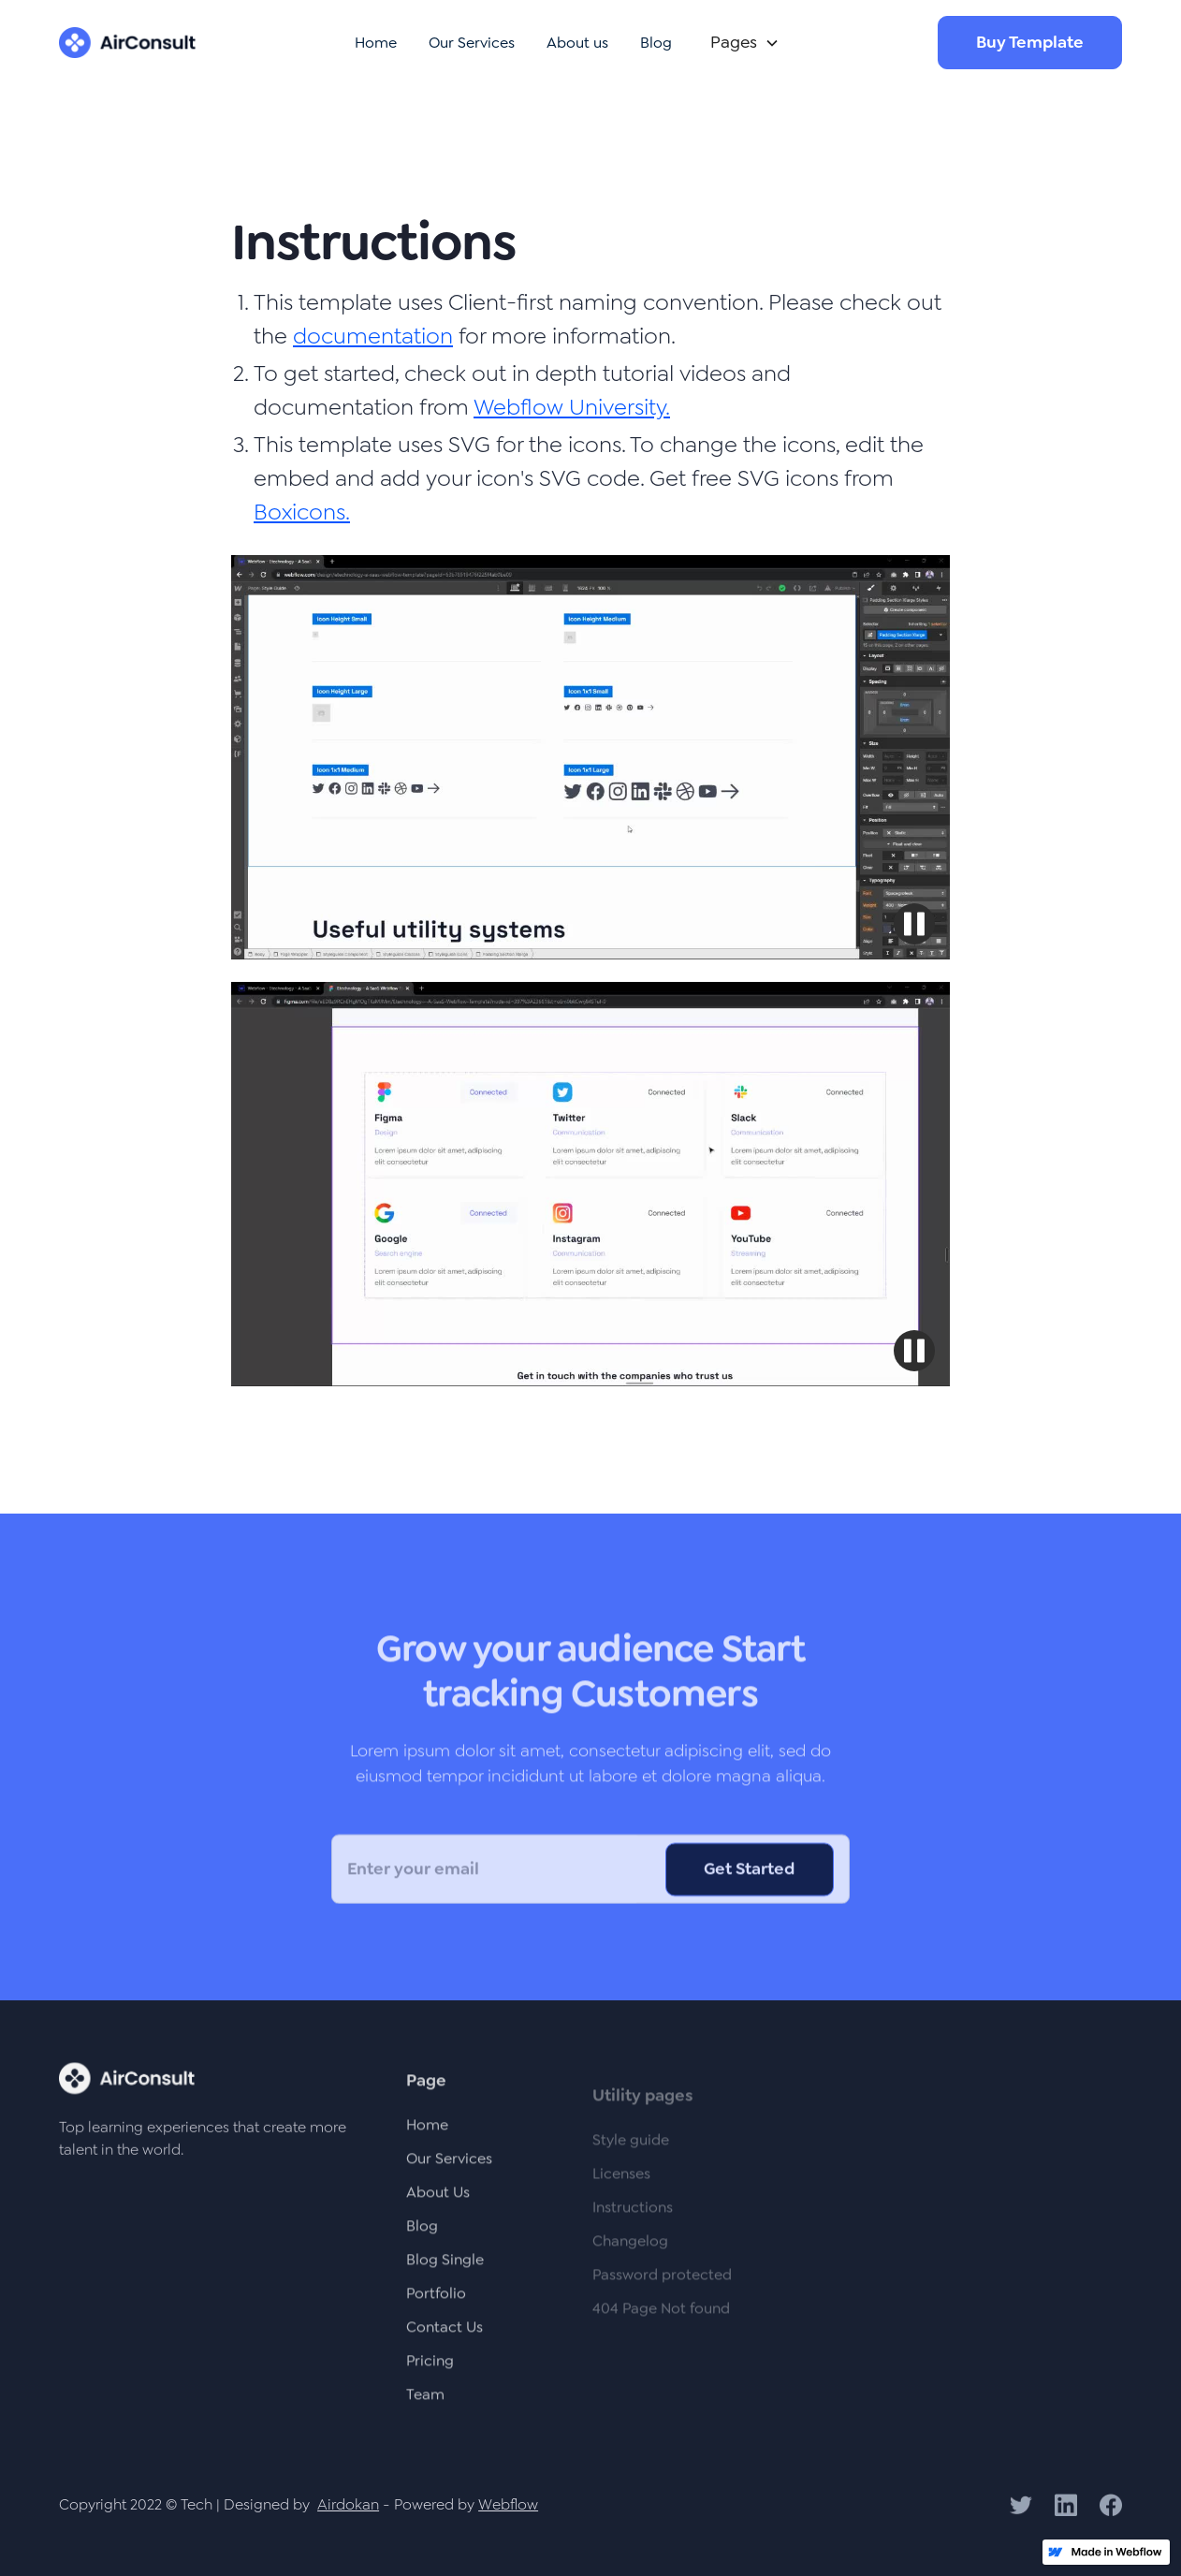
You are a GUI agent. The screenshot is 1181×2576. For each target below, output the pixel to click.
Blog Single (445, 2270)
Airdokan (348, 2504)
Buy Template (1030, 42)
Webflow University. (572, 407)
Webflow (508, 2504)
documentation (373, 336)
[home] (127, 43)
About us (577, 42)
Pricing (430, 2371)
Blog (656, 42)
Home (376, 42)
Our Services (472, 42)
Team (425, 2405)
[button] (741, 42)
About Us (438, 2203)
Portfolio (436, 2304)
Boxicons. (302, 512)
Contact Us (444, 2338)
